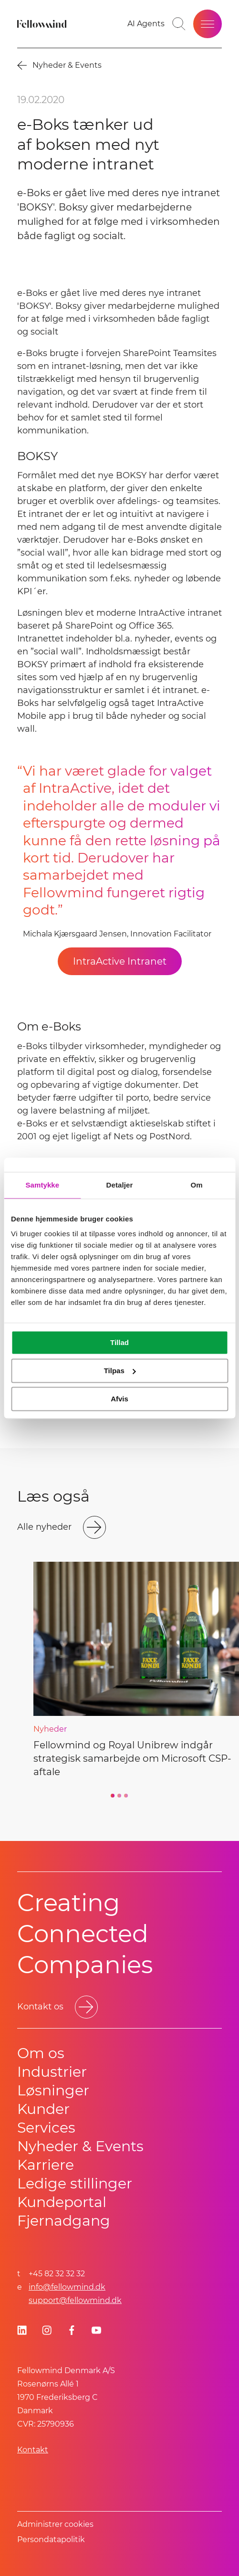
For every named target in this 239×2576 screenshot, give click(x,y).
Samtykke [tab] (42, 1185)
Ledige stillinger (74, 2183)
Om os (40, 2053)
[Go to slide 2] (120, 1796)
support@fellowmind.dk (75, 2300)
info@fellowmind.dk (67, 2287)
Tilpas (120, 1371)
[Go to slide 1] (113, 1796)
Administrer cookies (55, 2524)
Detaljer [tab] (119, 1185)
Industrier (52, 2072)
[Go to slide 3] (126, 1796)
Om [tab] (197, 1185)
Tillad (119, 1342)
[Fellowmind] (43, 24)
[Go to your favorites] (146, 23)
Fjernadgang (63, 2220)
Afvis (119, 1399)
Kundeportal (61, 2202)
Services (46, 2127)
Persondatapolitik (51, 2539)
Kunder (43, 2109)
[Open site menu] (207, 24)
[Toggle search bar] (179, 24)
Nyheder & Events (80, 2146)
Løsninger (53, 2090)
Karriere (45, 2165)
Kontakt (32, 2449)
